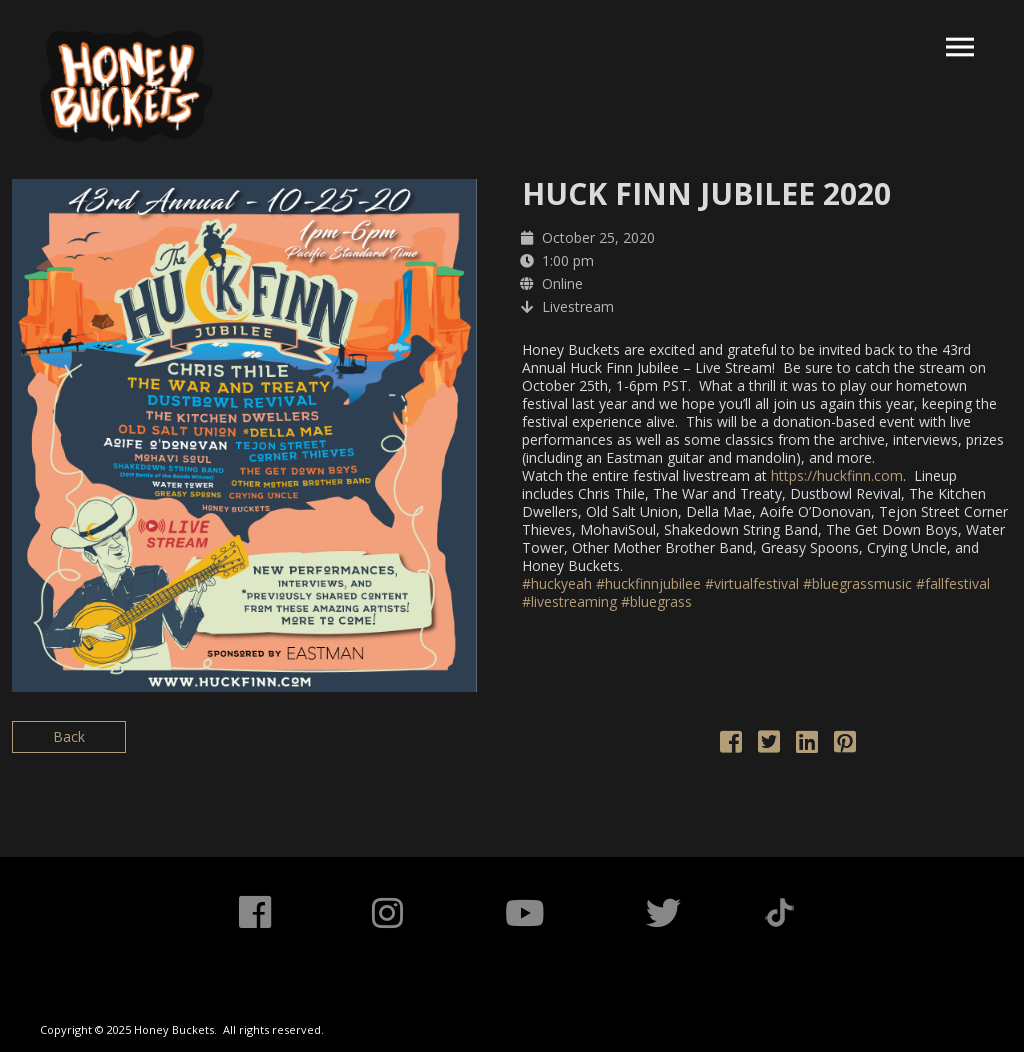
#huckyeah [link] (557, 583)
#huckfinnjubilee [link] (648, 583)
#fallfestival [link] (953, 583)
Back (69, 736)
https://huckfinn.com (837, 475)
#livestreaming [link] (569, 601)
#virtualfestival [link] (752, 583)
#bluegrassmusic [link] (857, 583)
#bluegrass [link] (656, 601)
